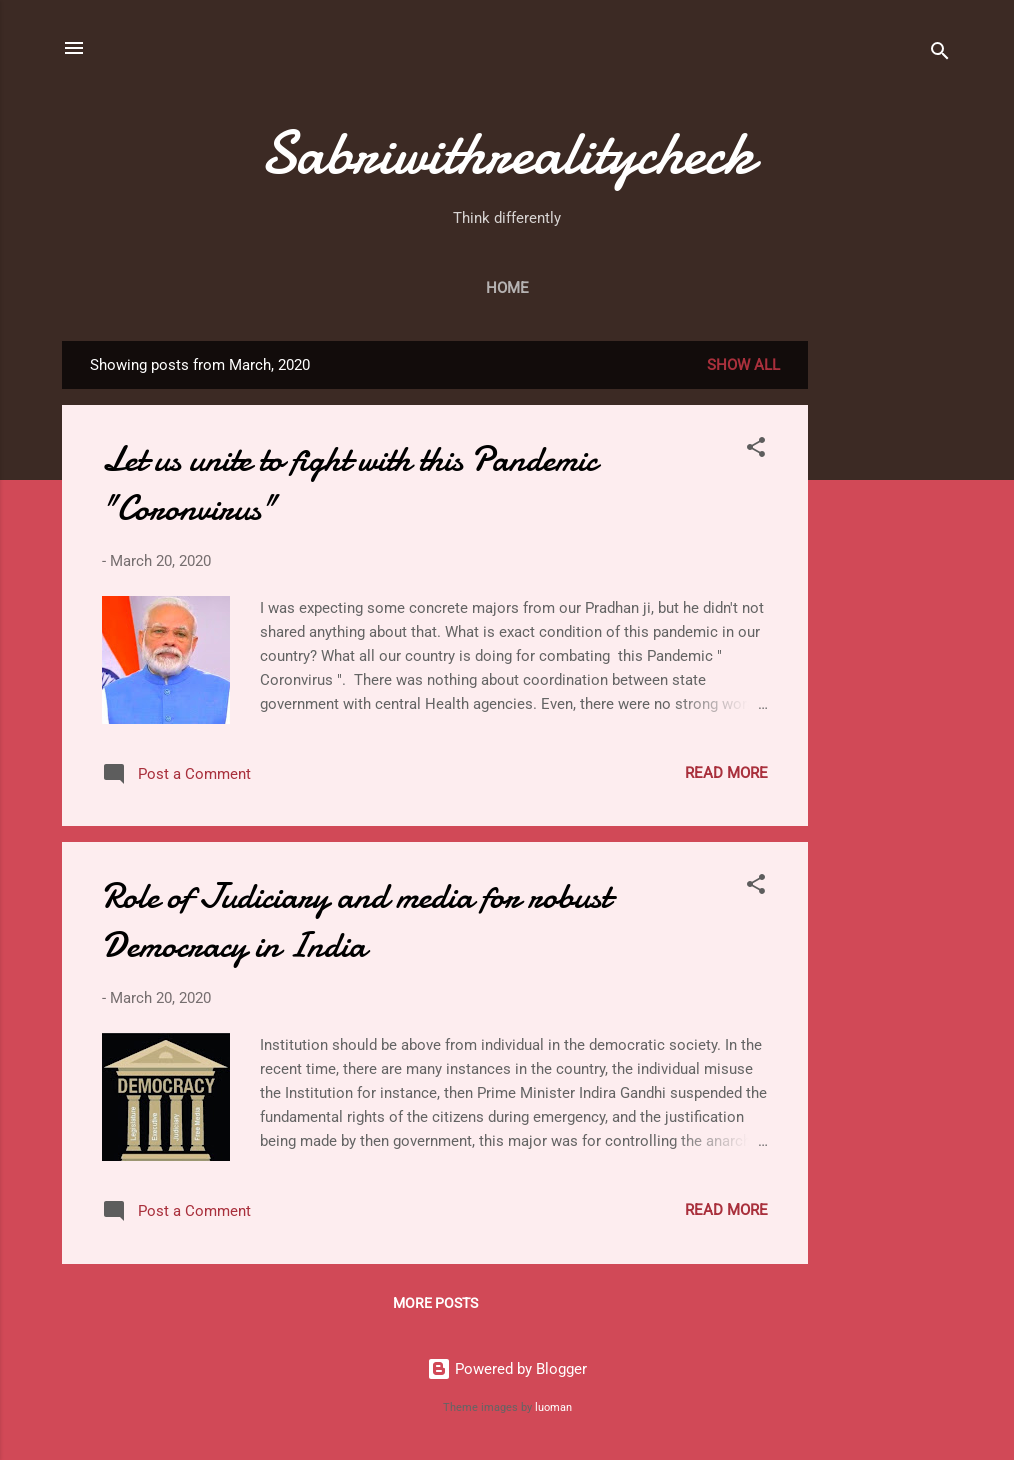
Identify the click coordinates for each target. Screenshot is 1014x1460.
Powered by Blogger (507, 1369)
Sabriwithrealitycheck (507, 153)
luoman (553, 1407)
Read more (726, 773)
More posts (435, 1303)
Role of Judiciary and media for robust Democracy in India (356, 921)
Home (507, 288)
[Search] (940, 54)
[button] (756, 450)
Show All (743, 365)
